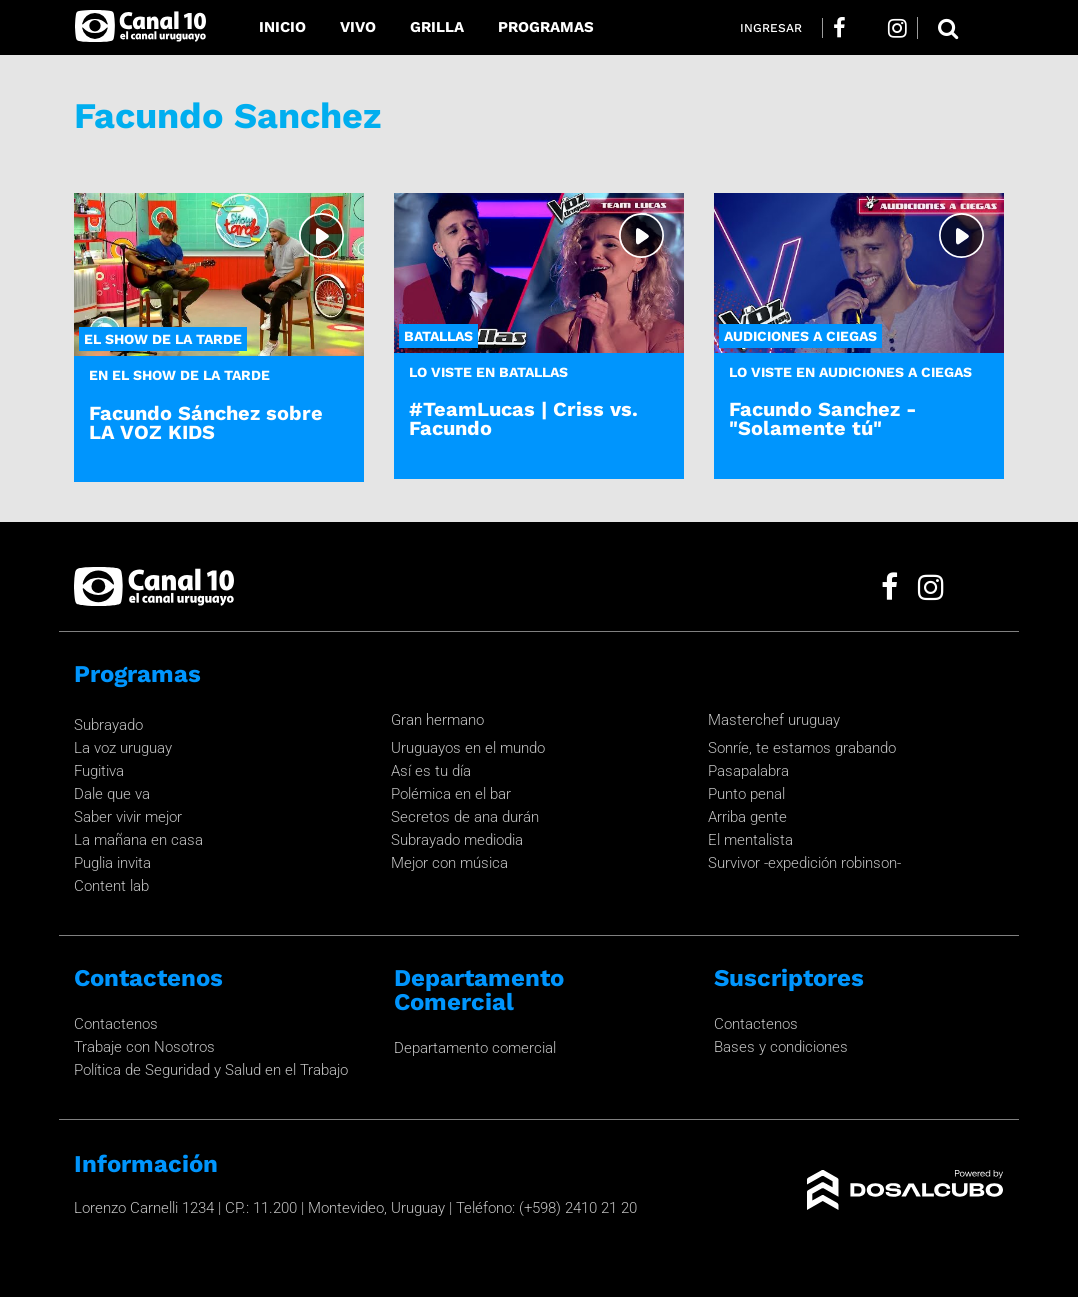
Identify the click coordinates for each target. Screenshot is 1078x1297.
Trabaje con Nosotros (144, 1047)
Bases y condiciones (781, 1047)
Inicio (282, 27)
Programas (546, 27)
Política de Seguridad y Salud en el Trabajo (211, 1070)
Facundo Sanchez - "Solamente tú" (823, 418)
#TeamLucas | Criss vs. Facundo (523, 418)
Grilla (437, 27)
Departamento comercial (475, 1048)
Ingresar (771, 28)
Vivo (358, 27)
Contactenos (116, 1024)
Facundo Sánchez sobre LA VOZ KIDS (206, 422)
